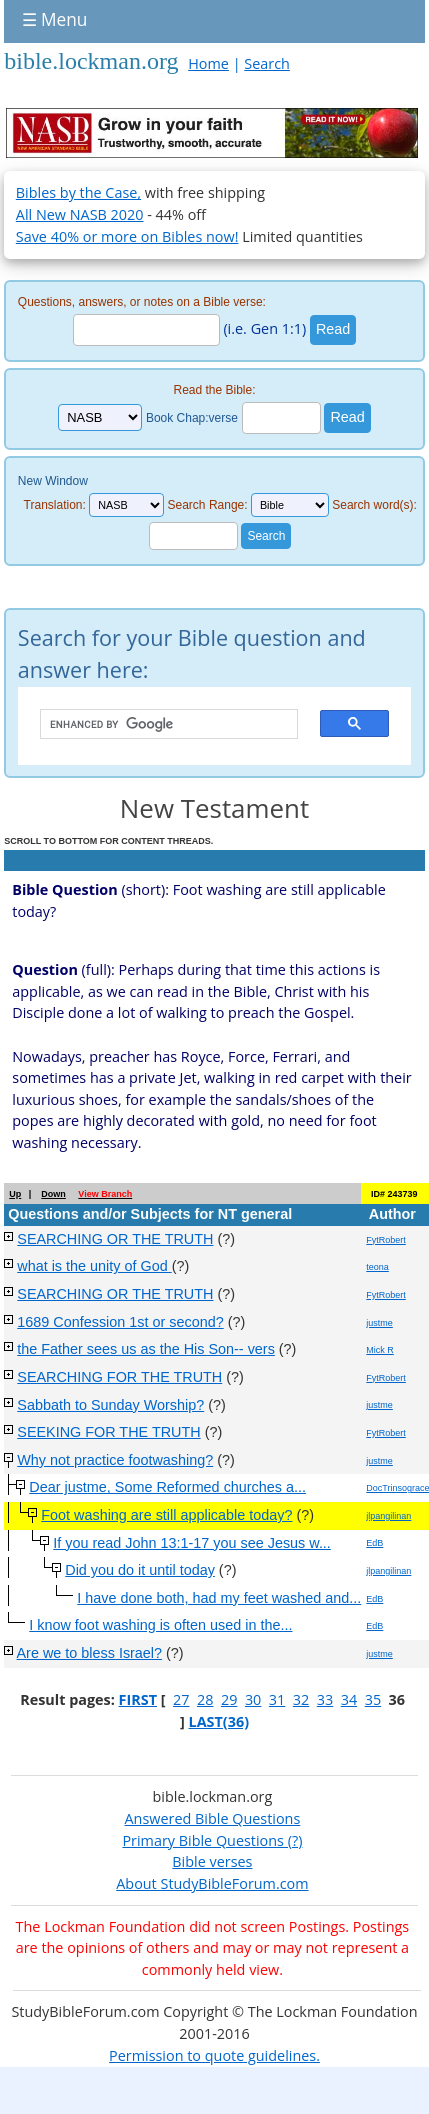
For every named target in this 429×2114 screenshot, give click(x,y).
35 (373, 1699)
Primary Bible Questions (203, 1840)
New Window (53, 481)
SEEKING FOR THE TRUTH (108, 1432)
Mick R (380, 1350)
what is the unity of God (94, 1266)
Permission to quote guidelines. (214, 2055)
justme (379, 1323)
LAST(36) (219, 1721)
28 (205, 1699)
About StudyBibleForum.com (212, 1883)
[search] (159, 725)
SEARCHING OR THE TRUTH (115, 1239)
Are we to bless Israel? (90, 1653)
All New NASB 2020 (80, 214)
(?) (293, 1840)
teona (377, 1267)
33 (325, 1699)
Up (15, 1194)
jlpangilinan (388, 1516)
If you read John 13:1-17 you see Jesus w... (192, 1543)
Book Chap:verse (192, 418)
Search (267, 63)
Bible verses (212, 1861)
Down (53, 1194)
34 (349, 1699)
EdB (374, 1543)
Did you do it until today (140, 1570)
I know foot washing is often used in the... (160, 1625)
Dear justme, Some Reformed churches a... (167, 1487)
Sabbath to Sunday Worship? (110, 1405)
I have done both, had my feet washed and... (219, 1598)
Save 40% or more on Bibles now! (127, 236)
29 (229, 1699)
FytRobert (386, 1240)
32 (301, 1699)
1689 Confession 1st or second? (120, 1322)
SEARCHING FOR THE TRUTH (119, 1377)
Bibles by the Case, (78, 192)
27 (181, 1699)
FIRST (138, 1699)
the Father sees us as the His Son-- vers (146, 1349)
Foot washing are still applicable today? (166, 1515)
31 (277, 1699)
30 (253, 1699)
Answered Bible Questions (213, 1818)
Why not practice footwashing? (115, 1460)
